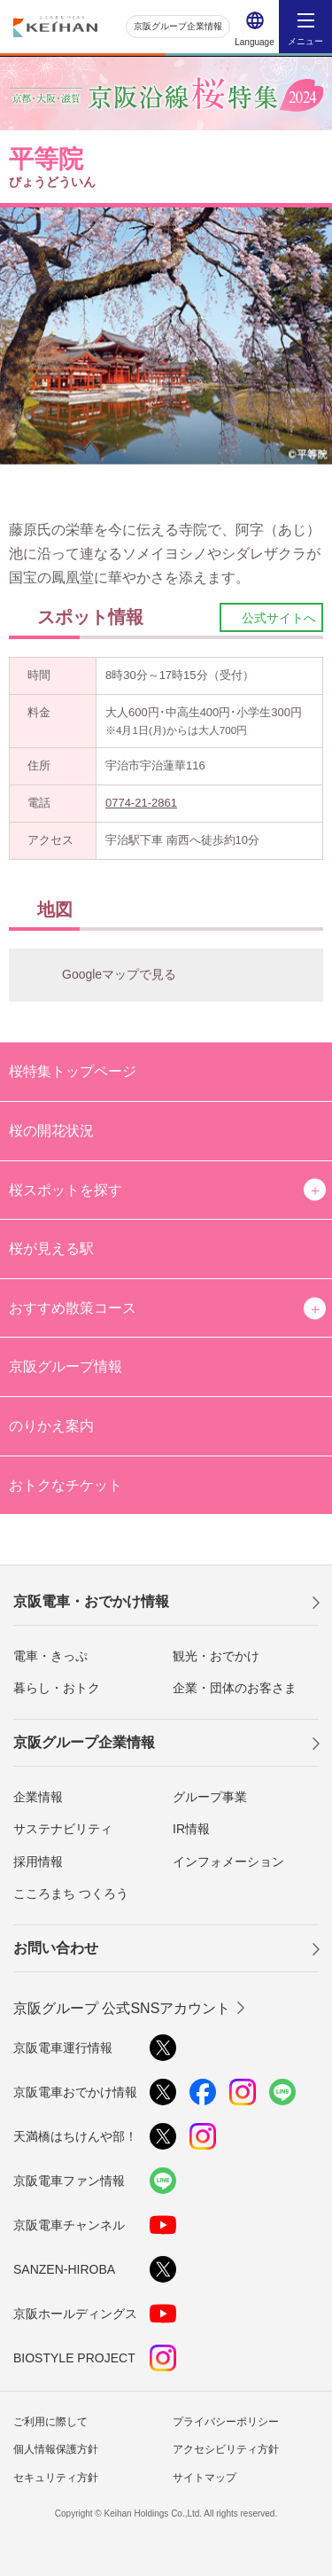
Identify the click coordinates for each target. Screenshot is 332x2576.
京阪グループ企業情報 (178, 26)
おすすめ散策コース (72, 1307)
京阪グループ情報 (65, 1366)
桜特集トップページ (72, 1071)
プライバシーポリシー (226, 2422)
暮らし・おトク (56, 1688)
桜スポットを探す (65, 1190)
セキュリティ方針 (55, 2477)
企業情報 (38, 1797)
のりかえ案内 (51, 1425)
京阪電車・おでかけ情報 (91, 1601)
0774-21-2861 (141, 802)
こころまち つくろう (70, 1893)
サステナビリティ (62, 1829)
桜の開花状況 (51, 1130)
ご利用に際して (50, 2422)
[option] (166, 335)
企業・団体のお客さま (235, 1688)
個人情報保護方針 (55, 2449)
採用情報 (38, 1861)
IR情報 (191, 1829)
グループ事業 (210, 1797)
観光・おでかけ (216, 1656)
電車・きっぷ (50, 1656)
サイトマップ (204, 2477)
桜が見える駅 (51, 1248)
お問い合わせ (55, 1947)
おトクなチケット (65, 1485)
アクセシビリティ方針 (226, 2449)
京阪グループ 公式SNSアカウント (121, 2008)
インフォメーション (228, 1861)
